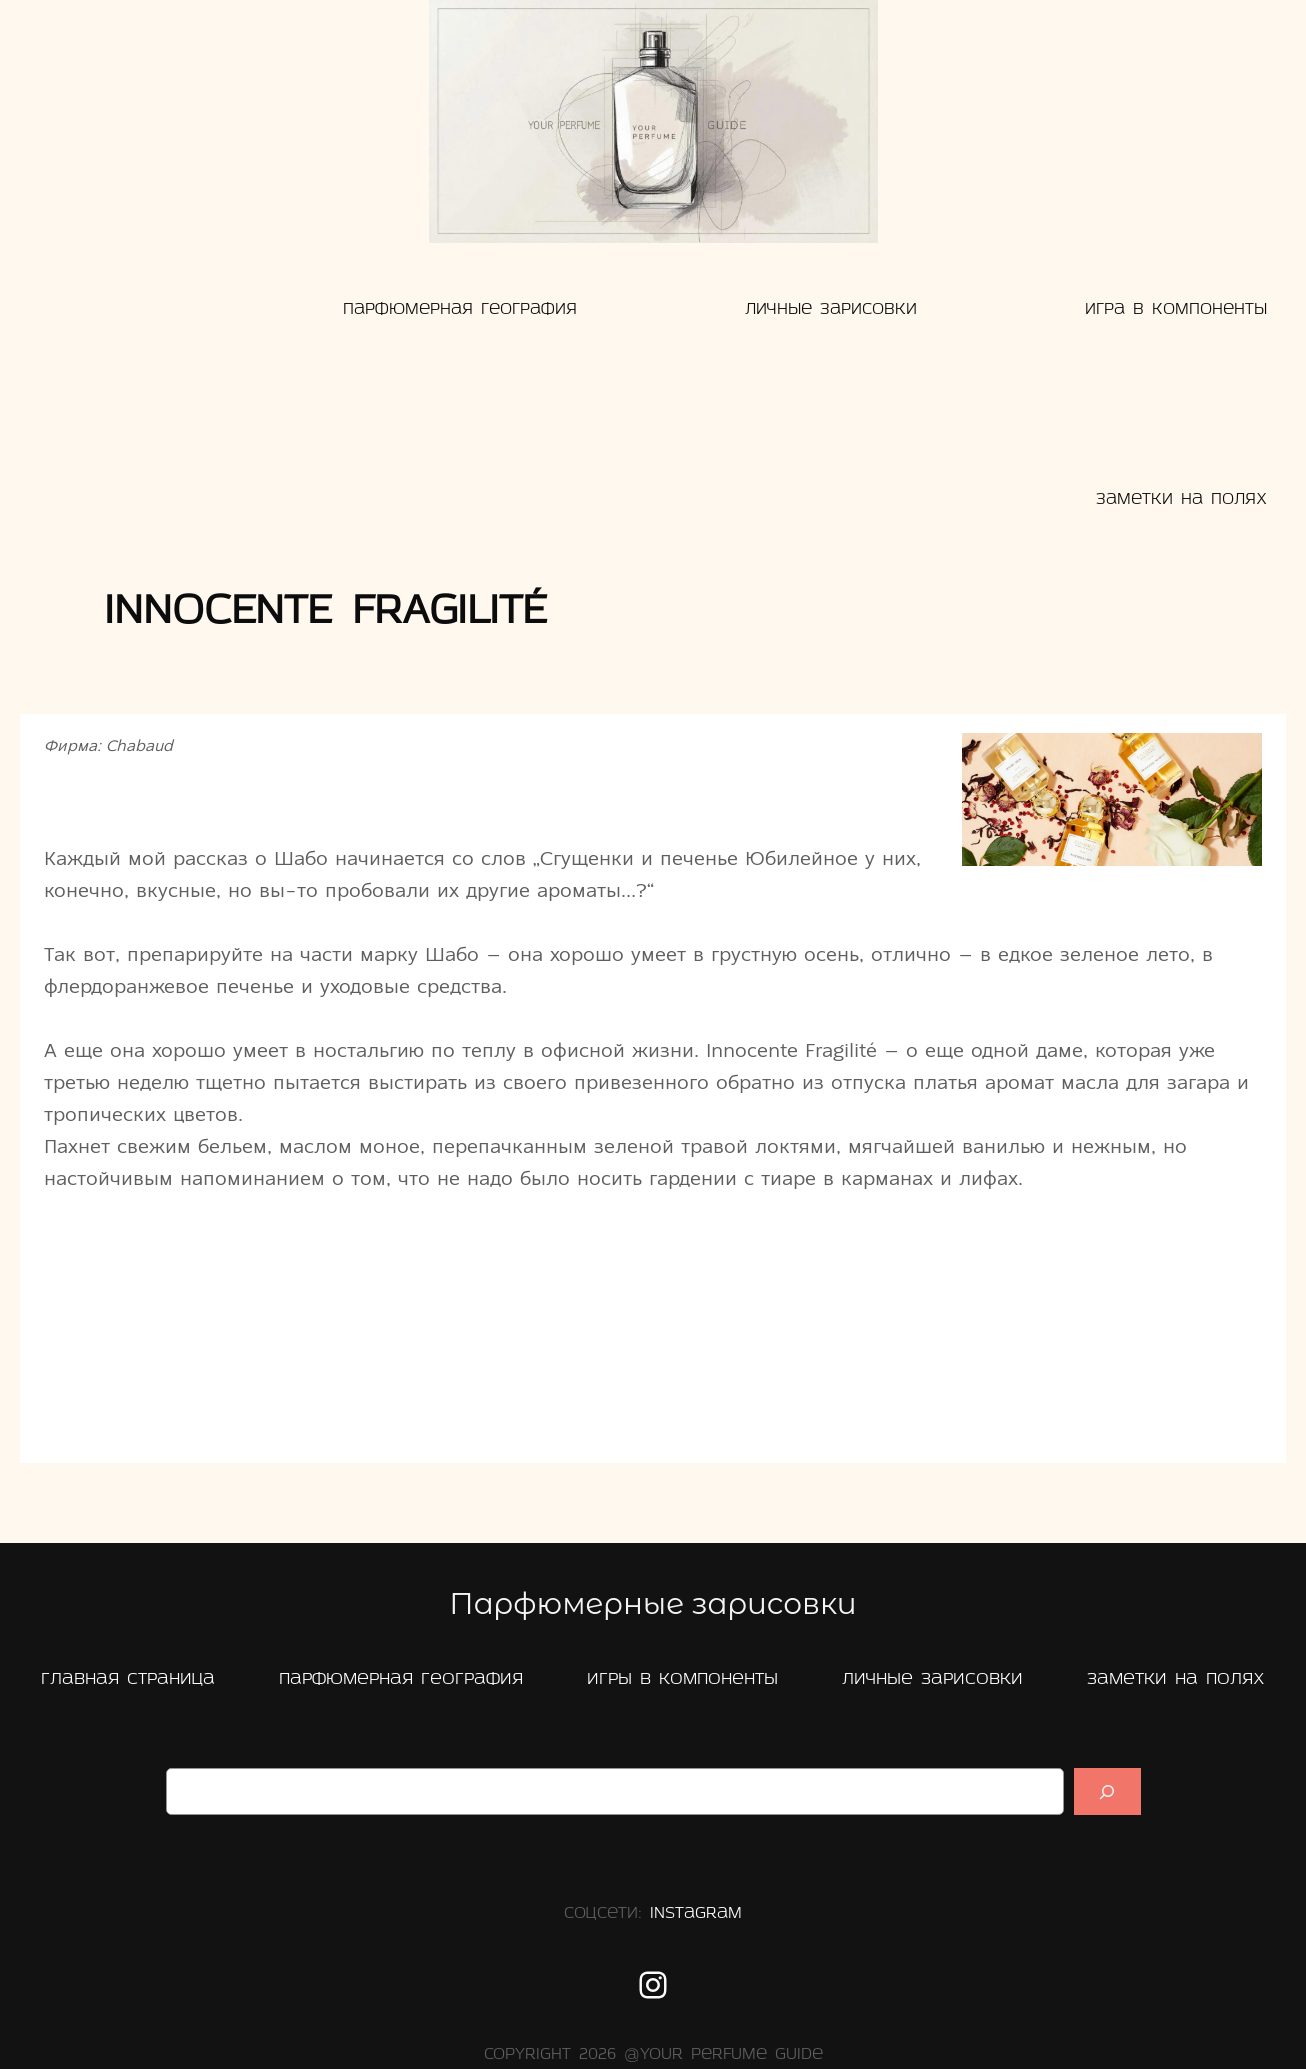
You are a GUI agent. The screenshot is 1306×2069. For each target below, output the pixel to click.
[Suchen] (1107, 1791)
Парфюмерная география (401, 1679)
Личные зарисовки (932, 1679)
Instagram (696, 1914)
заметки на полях (1176, 1679)
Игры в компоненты (682, 1679)
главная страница (128, 1679)
